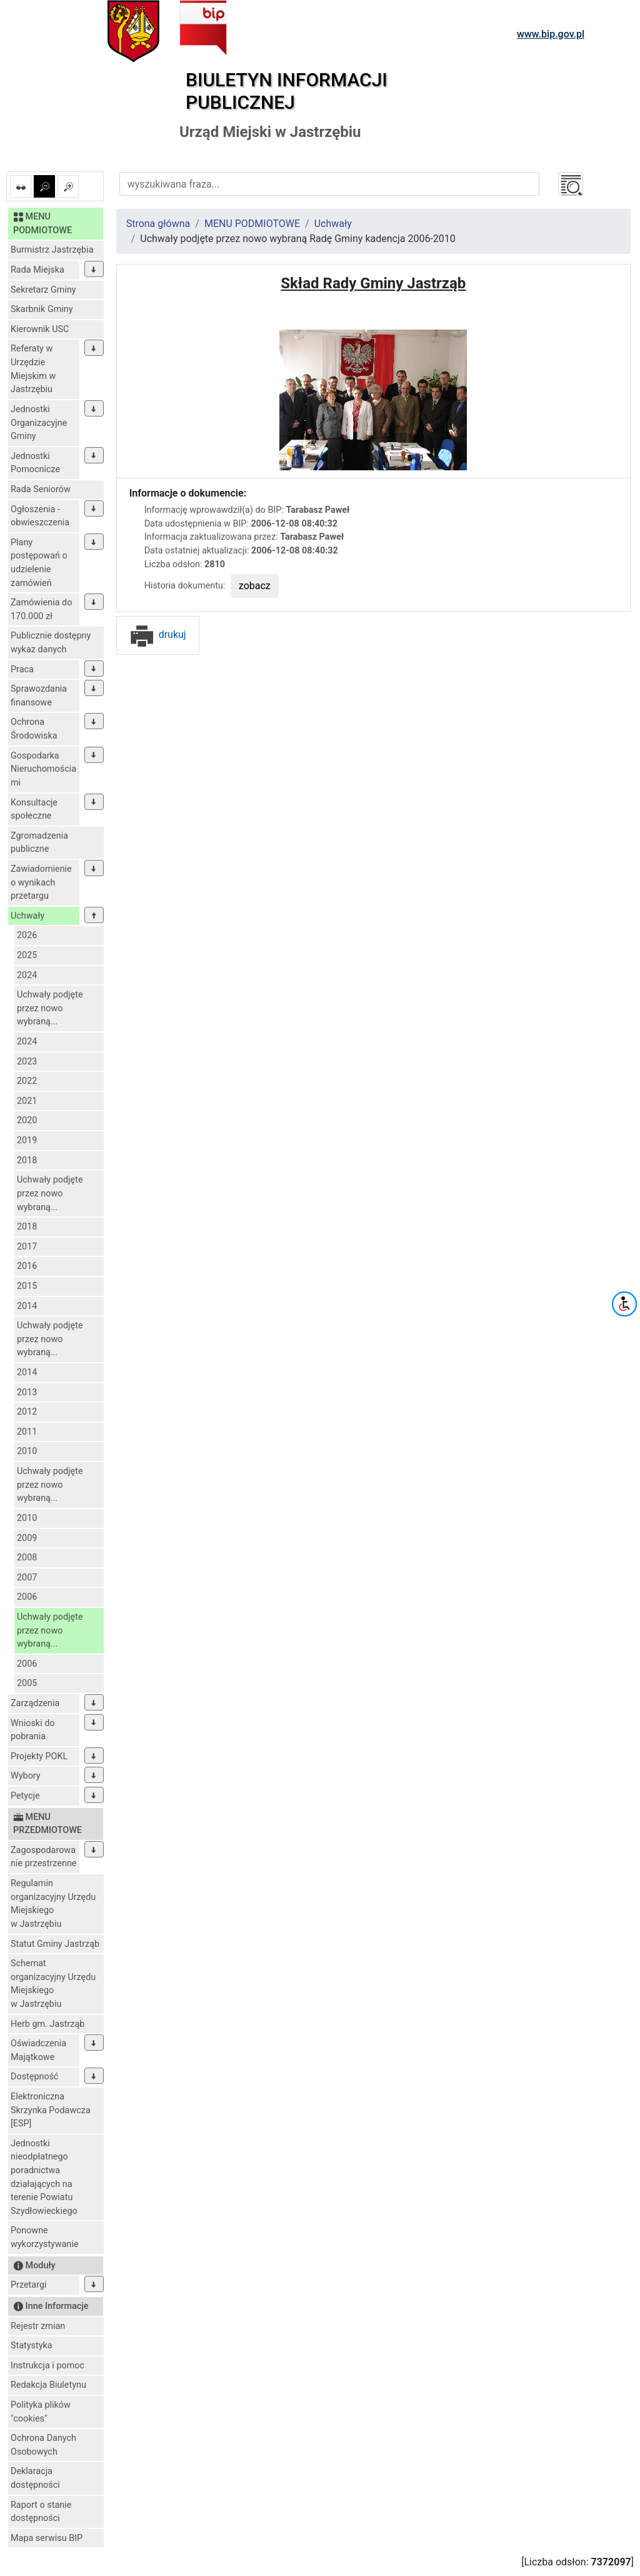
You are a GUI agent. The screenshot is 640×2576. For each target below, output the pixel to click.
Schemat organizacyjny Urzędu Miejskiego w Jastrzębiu (53, 1983)
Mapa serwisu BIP (46, 2538)
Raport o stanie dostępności (41, 2512)
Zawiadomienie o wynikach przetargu (41, 882)
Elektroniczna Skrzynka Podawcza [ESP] (51, 2110)
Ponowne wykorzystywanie (45, 2237)
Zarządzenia (35, 1703)
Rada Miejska (37, 270)
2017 (27, 1246)
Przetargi (28, 2285)
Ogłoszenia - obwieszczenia (40, 516)
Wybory (26, 1775)
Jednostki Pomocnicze (35, 463)
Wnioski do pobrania (33, 1730)
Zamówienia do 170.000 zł (41, 609)
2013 (27, 1392)
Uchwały (27, 916)
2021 (27, 1101)
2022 (27, 1081)
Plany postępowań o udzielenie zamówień (39, 562)
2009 (27, 1538)
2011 (27, 1432)
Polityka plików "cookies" (41, 2412)
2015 (27, 1286)
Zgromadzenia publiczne (39, 843)
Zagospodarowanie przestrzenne (43, 1857)
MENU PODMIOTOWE (252, 224)
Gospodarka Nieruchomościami (43, 769)
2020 (27, 1120)
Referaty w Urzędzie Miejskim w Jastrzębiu (33, 369)
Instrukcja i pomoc (47, 2365)
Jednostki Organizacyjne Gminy (39, 423)
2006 (27, 1597)
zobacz (255, 586)
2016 (27, 1266)
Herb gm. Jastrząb (47, 2024)
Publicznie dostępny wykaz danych (51, 642)
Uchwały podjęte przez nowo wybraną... (50, 1008)
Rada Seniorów (41, 489)
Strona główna (158, 224)
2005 (27, 1683)
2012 (27, 1412)
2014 (27, 1306)
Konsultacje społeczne (34, 809)
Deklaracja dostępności (35, 2478)
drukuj (157, 634)
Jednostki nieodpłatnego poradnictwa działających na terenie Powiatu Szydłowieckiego (44, 2177)
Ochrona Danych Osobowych (43, 2445)
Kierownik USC (40, 329)
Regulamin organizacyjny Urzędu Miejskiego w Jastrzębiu (53, 1903)
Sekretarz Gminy (43, 290)
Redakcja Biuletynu (48, 2385)
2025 (27, 955)
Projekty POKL (39, 1756)
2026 (27, 935)
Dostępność (35, 2076)
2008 (27, 1557)
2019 (27, 1140)
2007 (27, 1577)
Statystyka (31, 2345)
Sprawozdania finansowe (39, 696)
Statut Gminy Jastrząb (55, 1944)
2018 (27, 1160)
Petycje (25, 1796)
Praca (22, 669)
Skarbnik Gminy (42, 309)
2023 (27, 1061)
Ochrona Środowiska (34, 729)
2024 (27, 975)
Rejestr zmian (38, 2326)
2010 (27, 1451)
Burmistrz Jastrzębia (52, 250)
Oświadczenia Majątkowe (38, 2050)
